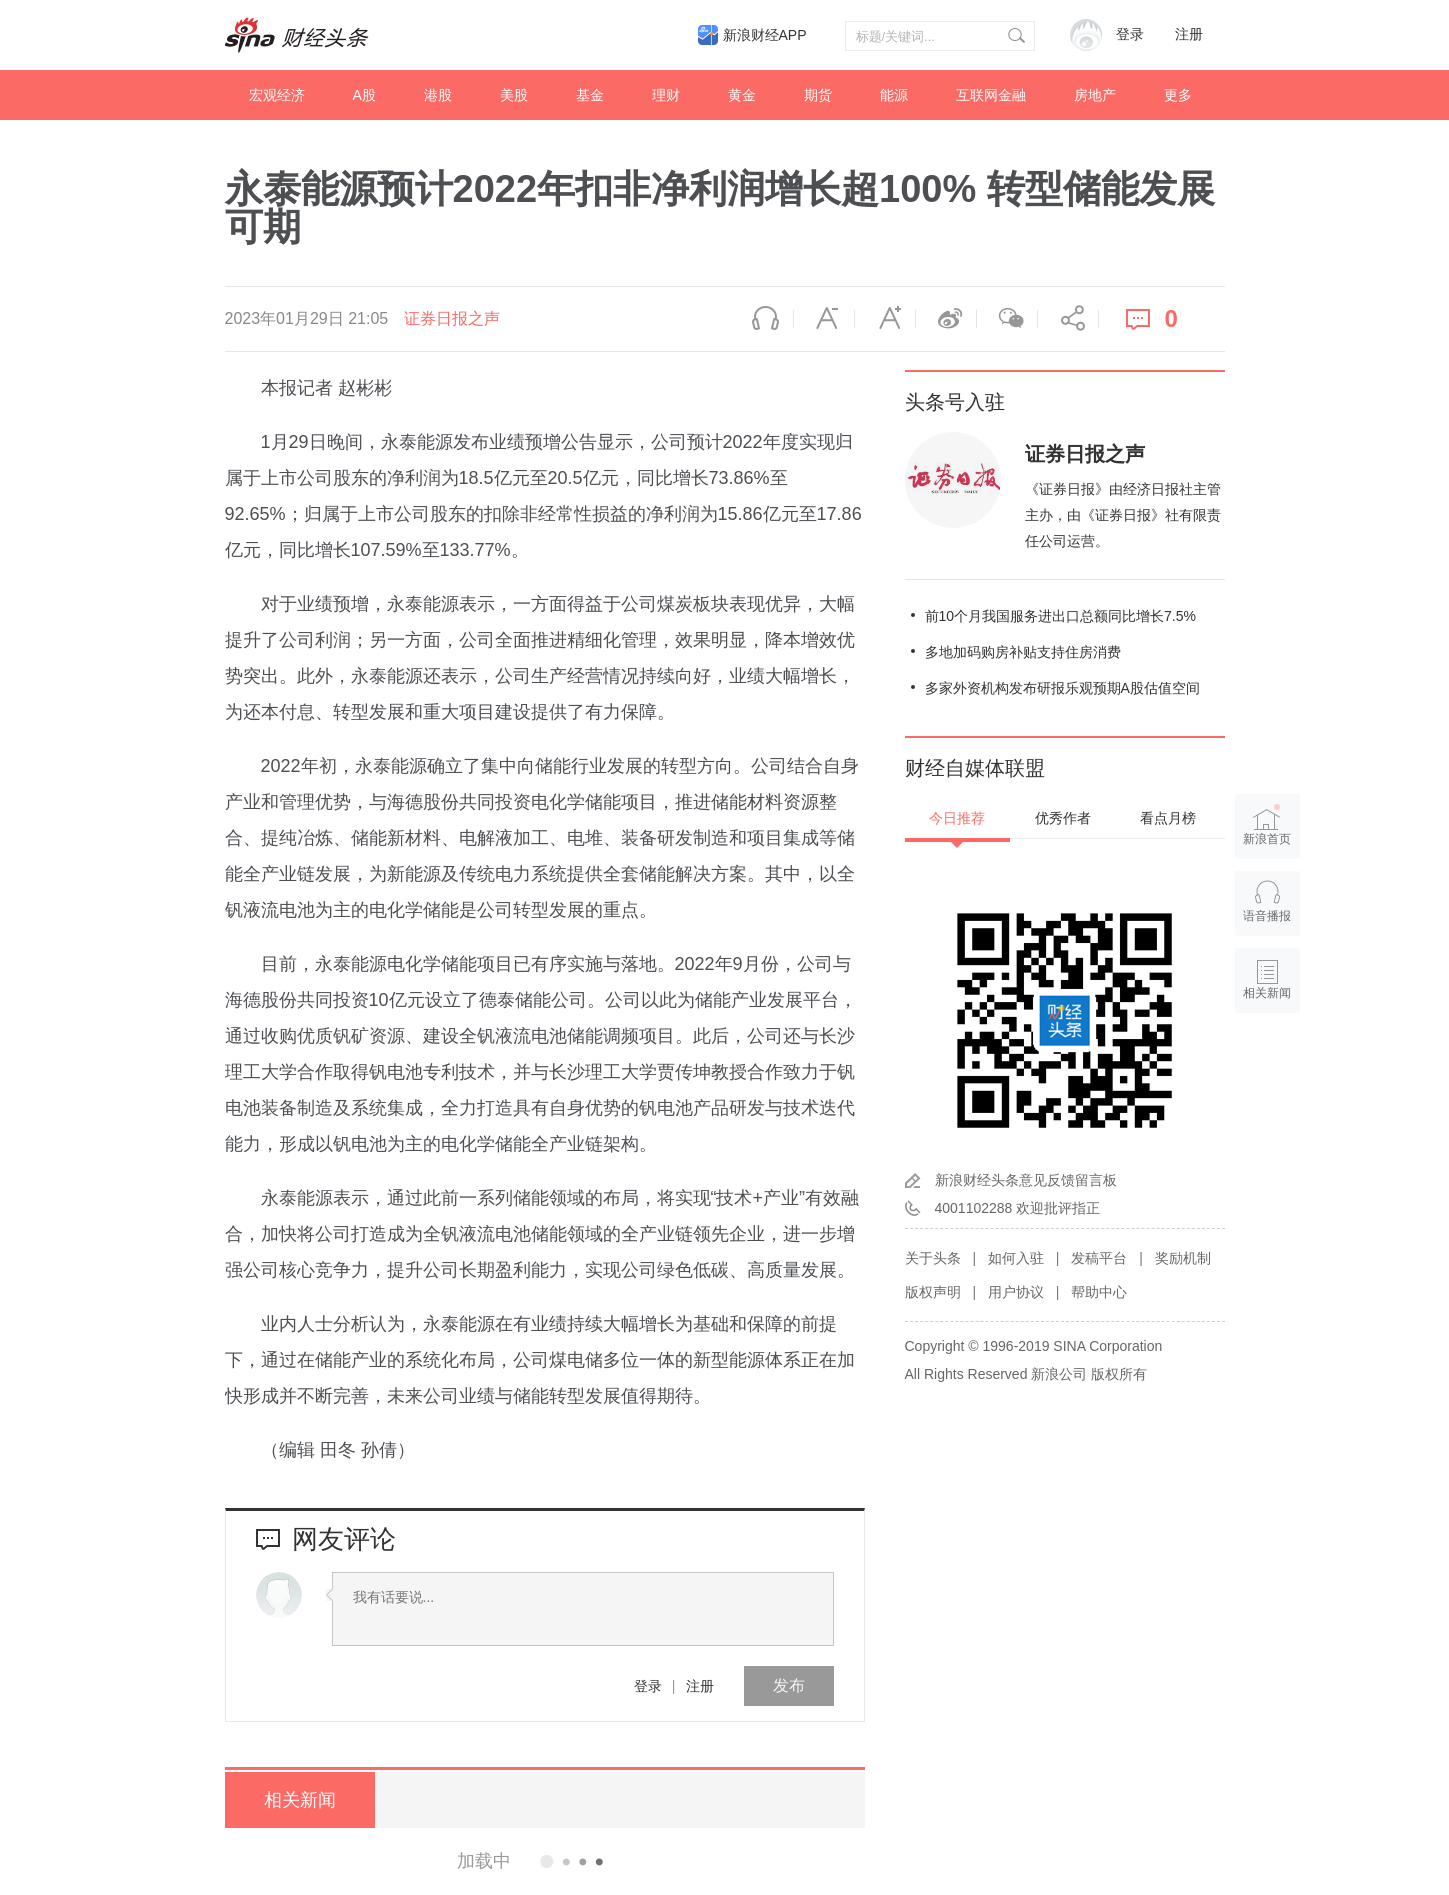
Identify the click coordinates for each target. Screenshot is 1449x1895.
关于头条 (933, 1258)
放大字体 (885, 319)
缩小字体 (824, 319)
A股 (364, 95)
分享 (1068, 319)
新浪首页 (1267, 824)
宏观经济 (277, 95)
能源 (894, 95)
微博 (946, 319)
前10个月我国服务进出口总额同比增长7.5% (1060, 616)
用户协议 (1016, 1292)
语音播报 (763, 319)
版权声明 (933, 1292)
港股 (438, 95)
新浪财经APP (765, 35)
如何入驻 (1016, 1258)
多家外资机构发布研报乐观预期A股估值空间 (1062, 688)
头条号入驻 (955, 402)
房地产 (1095, 95)
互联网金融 (991, 95)
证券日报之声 (452, 318)
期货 (818, 95)
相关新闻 (300, 1800)
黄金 (742, 95)
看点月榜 (1168, 818)
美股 (514, 95)
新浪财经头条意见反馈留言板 (1026, 1180)
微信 (1007, 319)
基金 (590, 95)
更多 (1178, 95)
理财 (666, 95)
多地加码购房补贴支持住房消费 (1023, 652)
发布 (789, 1685)
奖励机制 (1183, 1258)
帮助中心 (1099, 1292)
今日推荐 (957, 818)
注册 (1189, 34)
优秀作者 (1063, 818)
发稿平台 (1099, 1258)
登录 (648, 1686)
